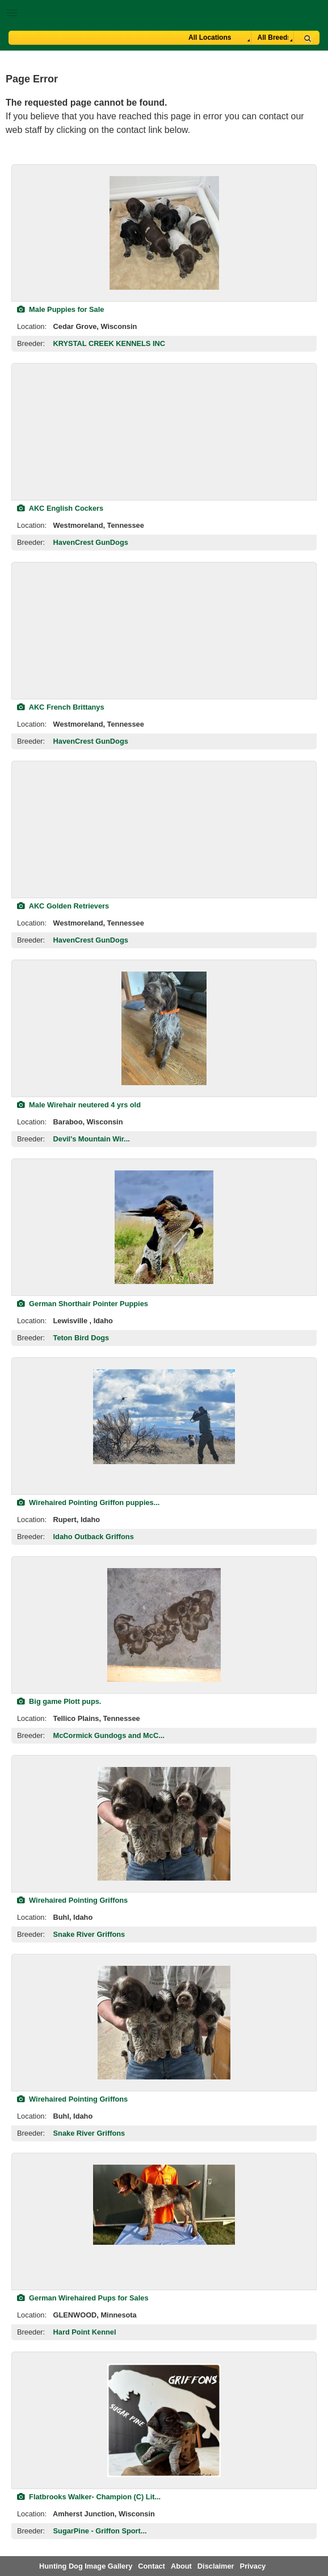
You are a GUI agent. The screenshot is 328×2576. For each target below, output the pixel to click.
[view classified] (164, 233)
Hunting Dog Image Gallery (85, 2566)
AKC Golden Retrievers (63, 906)
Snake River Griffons (89, 1934)
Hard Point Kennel (84, 2332)
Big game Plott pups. (59, 1701)
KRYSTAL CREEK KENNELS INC (109, 343)
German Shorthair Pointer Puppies (82, 1303)
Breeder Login (315, 14)
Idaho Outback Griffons (93, 1536)
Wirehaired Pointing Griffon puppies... (88, 1502)
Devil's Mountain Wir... (91, 1139)
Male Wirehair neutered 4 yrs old (79, 1105)
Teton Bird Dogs (81, 1337)
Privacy (253, 2566)
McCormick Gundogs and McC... (109, 1735)
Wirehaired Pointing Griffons (72, 1900)
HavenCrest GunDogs (90, 542)
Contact (151, 2566)
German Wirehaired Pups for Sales (83, 2298)
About (181, 2566)
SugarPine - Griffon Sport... (100, 2531)
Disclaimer (215, 2566)
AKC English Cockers (60, 508)
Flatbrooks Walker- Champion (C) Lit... (89, 2496)
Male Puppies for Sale (60, 309)
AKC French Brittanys (60, 707)
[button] (164, 10)
